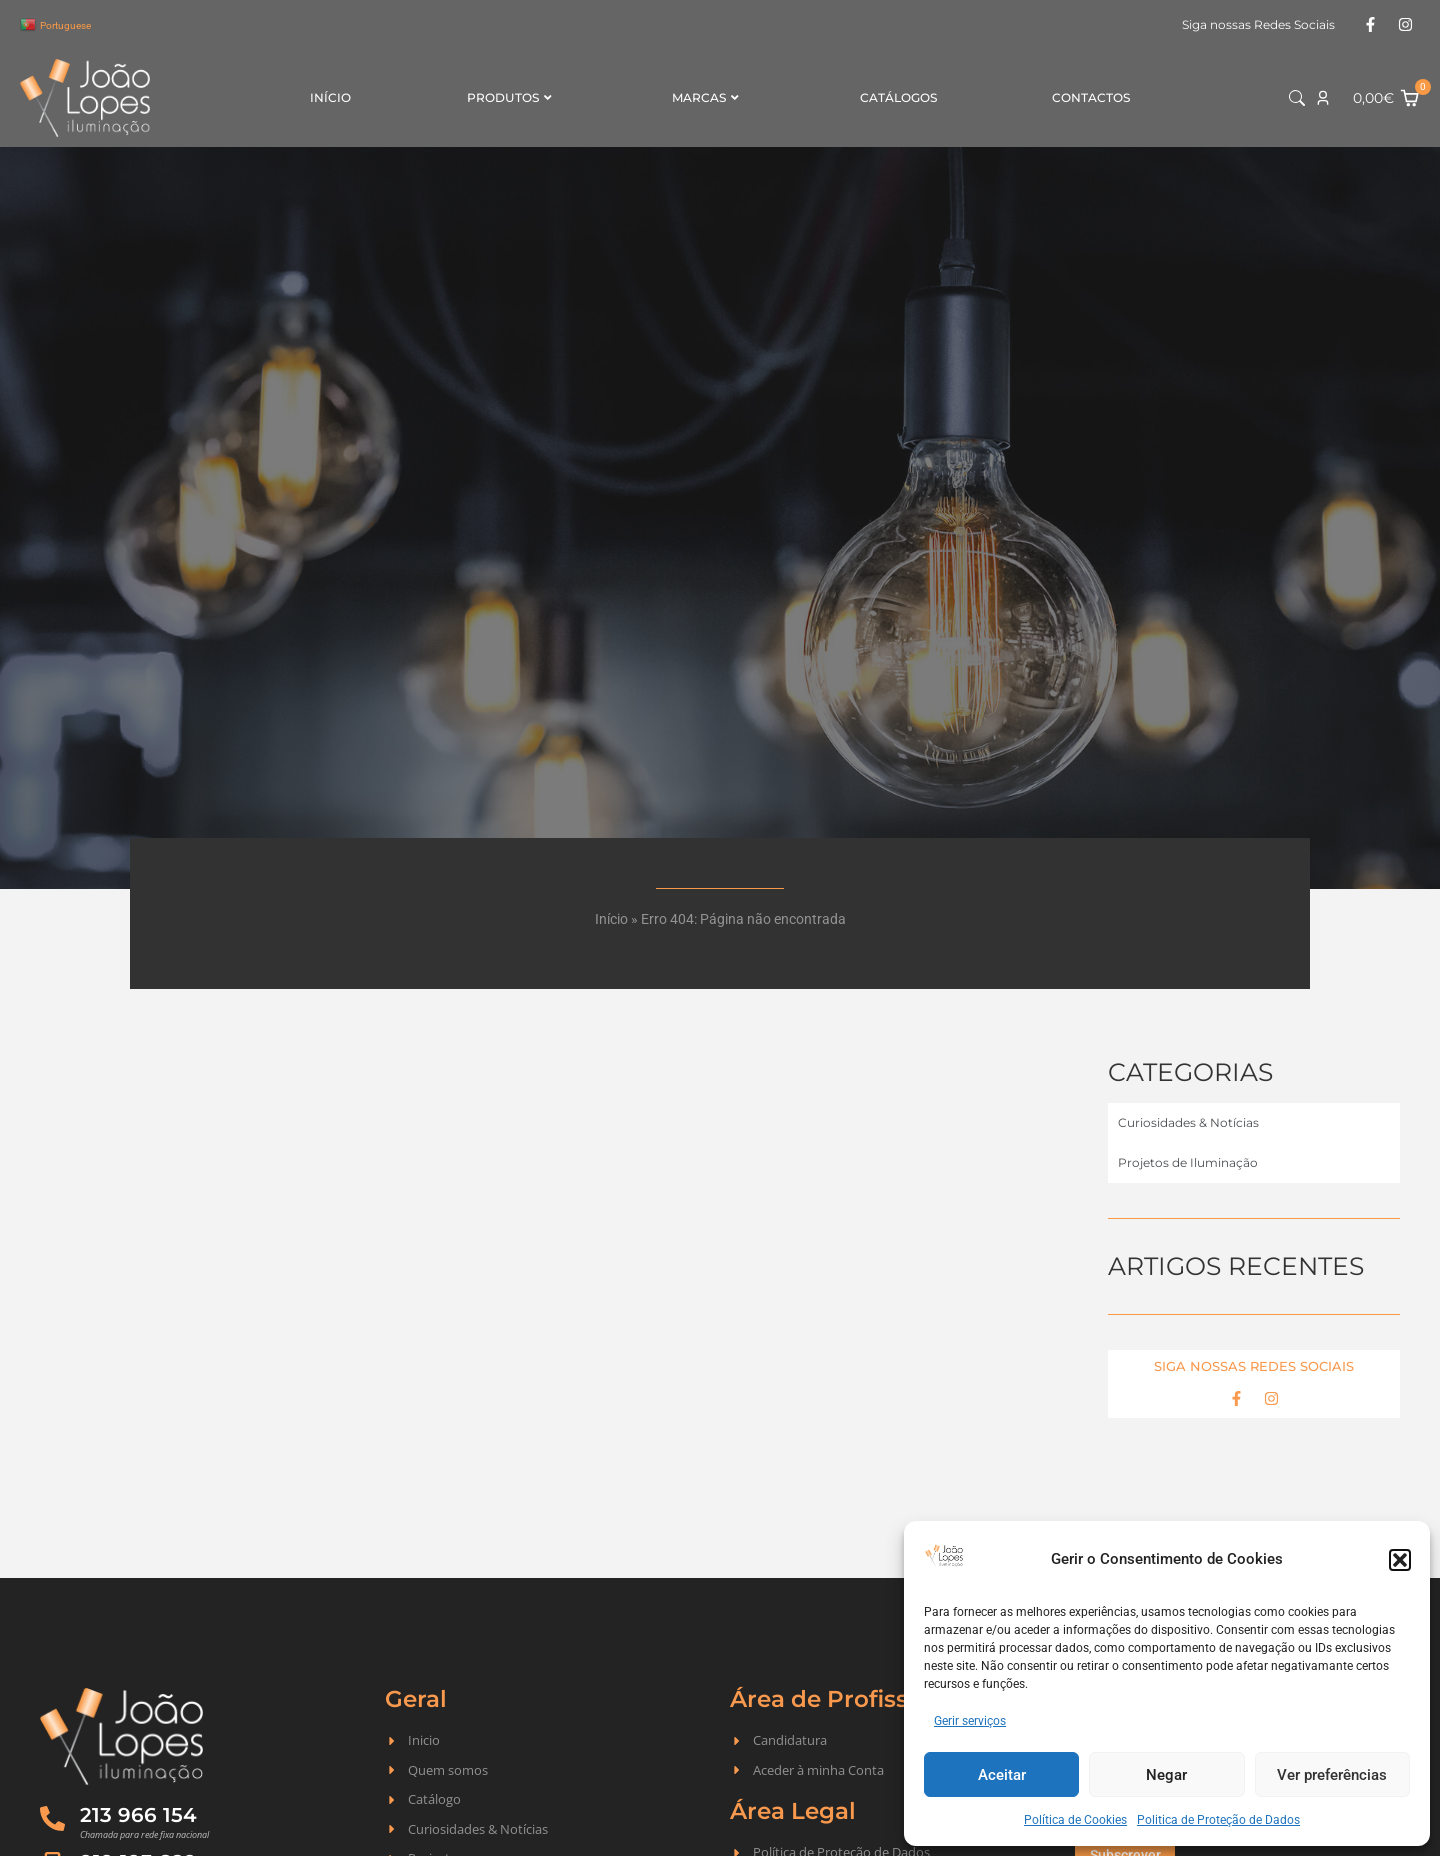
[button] (1400, 1560)
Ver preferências (1332, 1775)
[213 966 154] (52, 1818)
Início (330, 97)
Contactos (1091, 97)
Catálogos (898, 97)
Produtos (509, 97)
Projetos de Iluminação (1188, 1162)
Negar (1166, 1775)
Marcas (705, 97)
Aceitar (1002, 1775)
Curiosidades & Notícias (1188, 1122)
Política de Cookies (1075, 1820)
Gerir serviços (970, 1721)
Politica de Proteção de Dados (1218, 1820)
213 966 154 (138, 1815)
